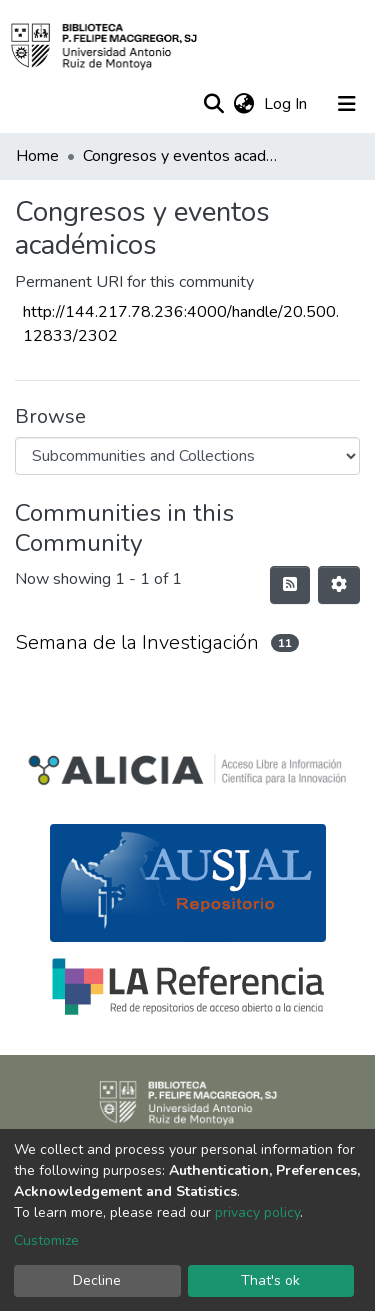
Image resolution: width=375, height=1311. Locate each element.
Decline (97, 1280)
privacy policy (257, 1212)
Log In (287, 104)
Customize (46, 1240)
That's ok (270, 1280)
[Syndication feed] (290, 585)
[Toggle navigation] (347, 104)
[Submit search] (213, 104)
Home (37, 156)
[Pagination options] (339, 585)
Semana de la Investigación (137, 642)
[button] (243, 104)
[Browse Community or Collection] (187, 456)
